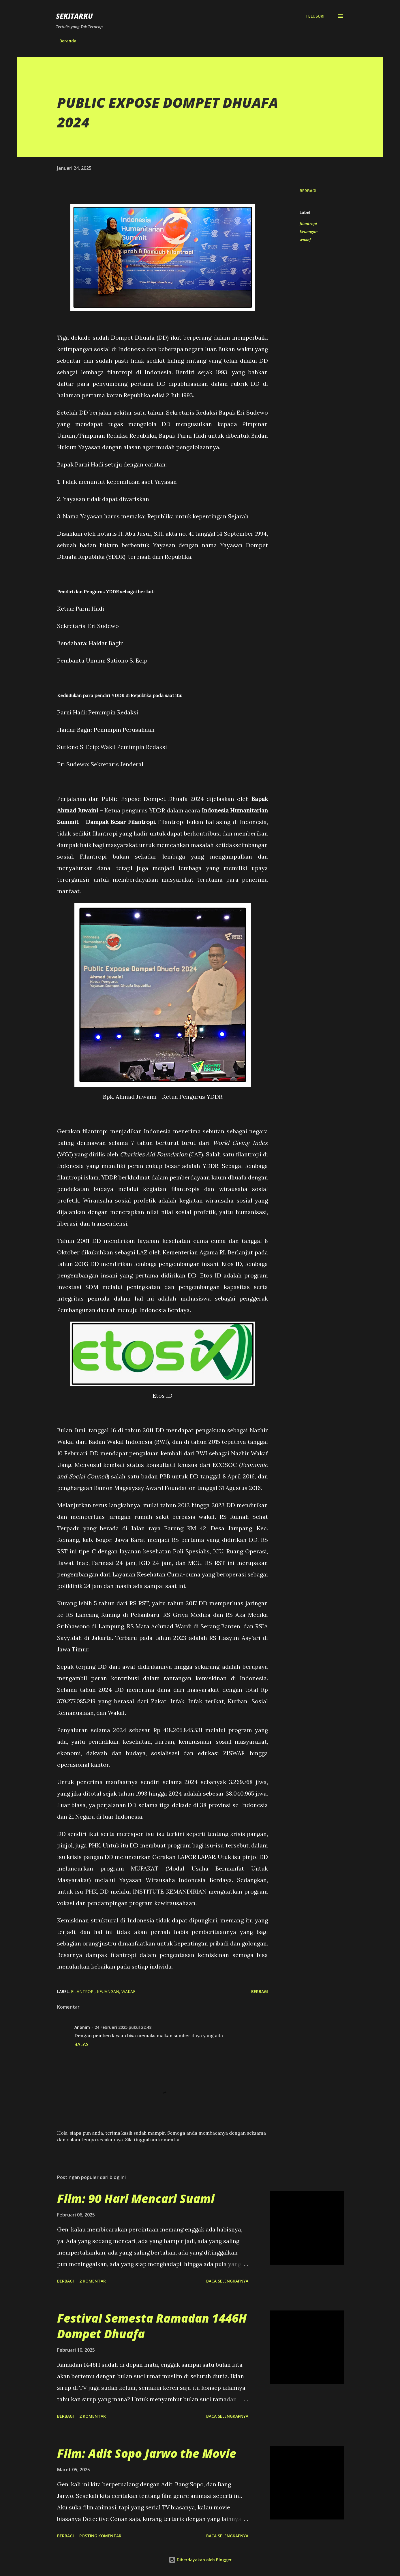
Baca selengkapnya (227, 2281)
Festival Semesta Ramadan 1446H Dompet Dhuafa (152, 2325)
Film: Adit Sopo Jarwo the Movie (146, 2453)
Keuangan (309, 231)
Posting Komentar (100, 2536)
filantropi (308, 223)
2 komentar (92, 2281)
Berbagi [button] (308, 190)
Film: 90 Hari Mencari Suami (136, 2198)
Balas (81, 2044)
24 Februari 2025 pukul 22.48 (123, 2027)
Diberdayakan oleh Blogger (200, 2559)
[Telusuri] (314, 16)
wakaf (305, 239)
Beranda (67, 41)
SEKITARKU (74, 16)
